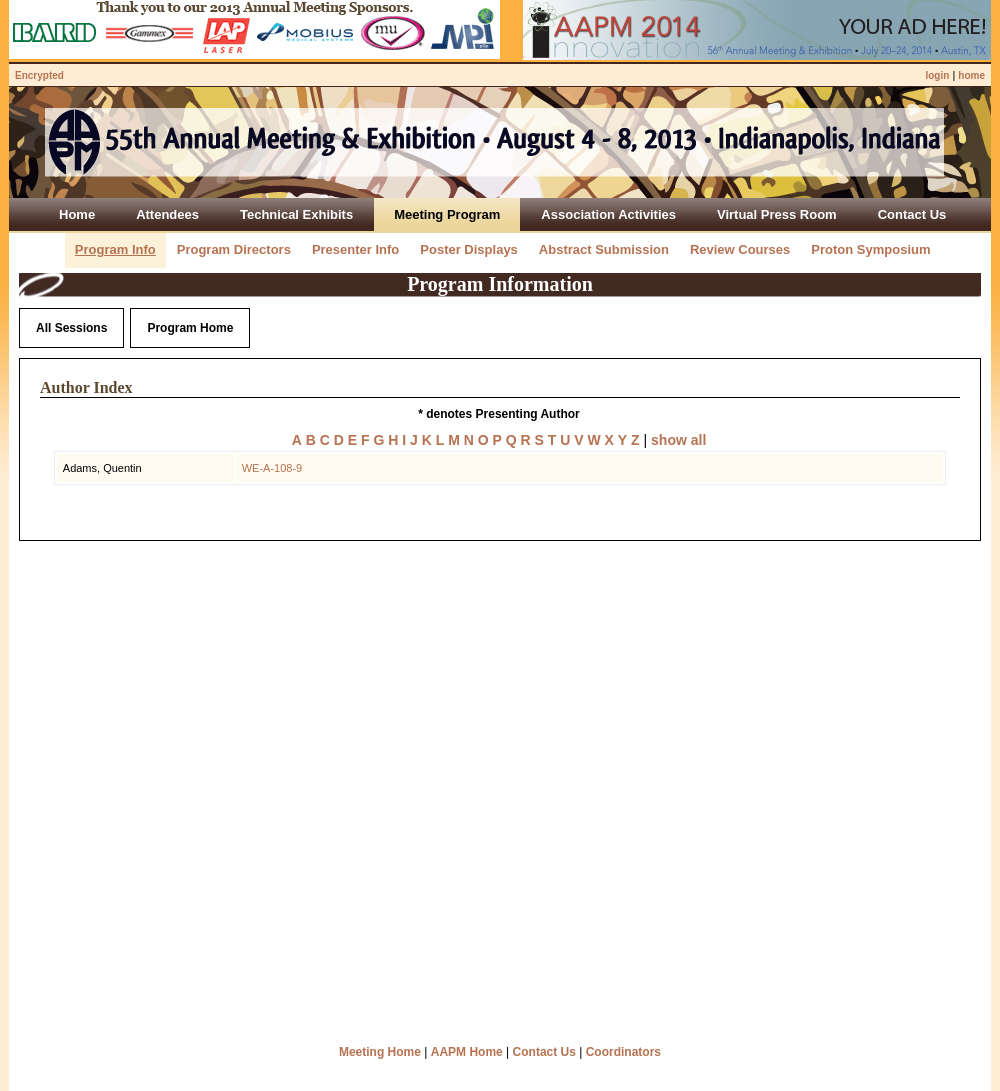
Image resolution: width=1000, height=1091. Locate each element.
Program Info (115, 249)
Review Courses (740, 249)
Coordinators (623, 1052)
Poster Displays (469, 249)
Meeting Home (380, 1052)
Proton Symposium (870, 249)
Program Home (190, 328)
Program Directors (234, 249)
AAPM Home (467, 1052)
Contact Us (544, 1052)
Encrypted (39, 75)
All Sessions (71, 328)
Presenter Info (355, 249)
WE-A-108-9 (272, 468)
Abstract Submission (604, 249)
